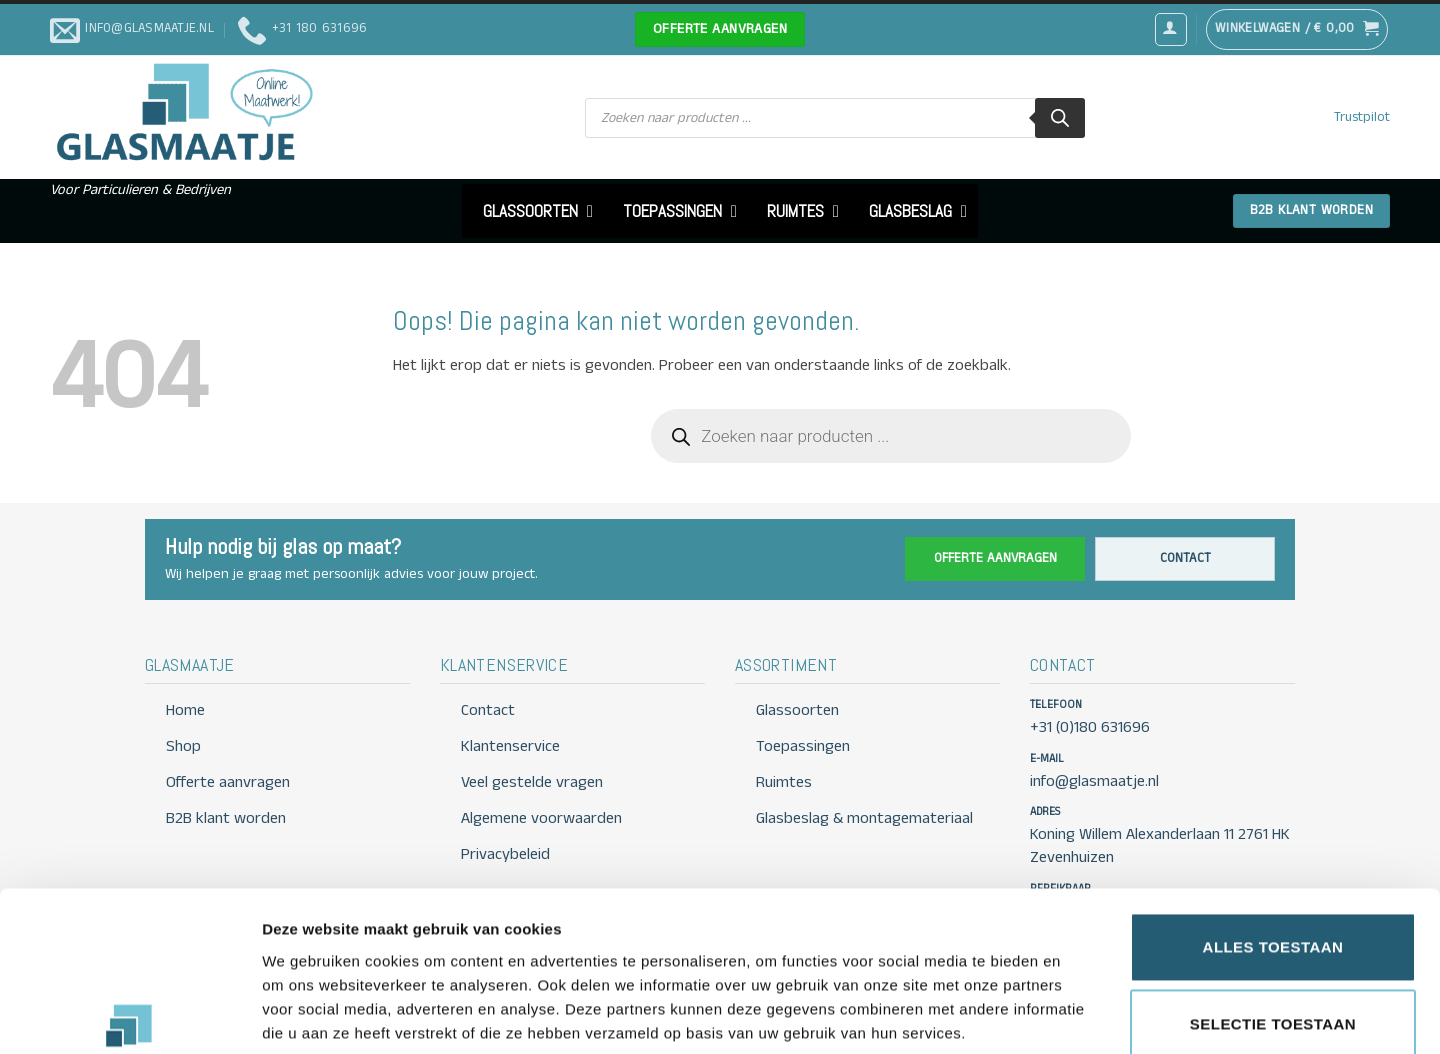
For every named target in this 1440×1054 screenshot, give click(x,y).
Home (185, 710)
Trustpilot (1362, 117)
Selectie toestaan (1273, 916)
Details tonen (1080, 1014)
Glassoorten (797, 710)
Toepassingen (803, 746)
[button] (1171, 29)
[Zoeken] (1060, 118)
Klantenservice (510, 746)
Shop (183, 746)
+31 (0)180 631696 (1090, 727)
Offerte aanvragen (995, 558)
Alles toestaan (1273, 838)
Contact (1185, 558)
